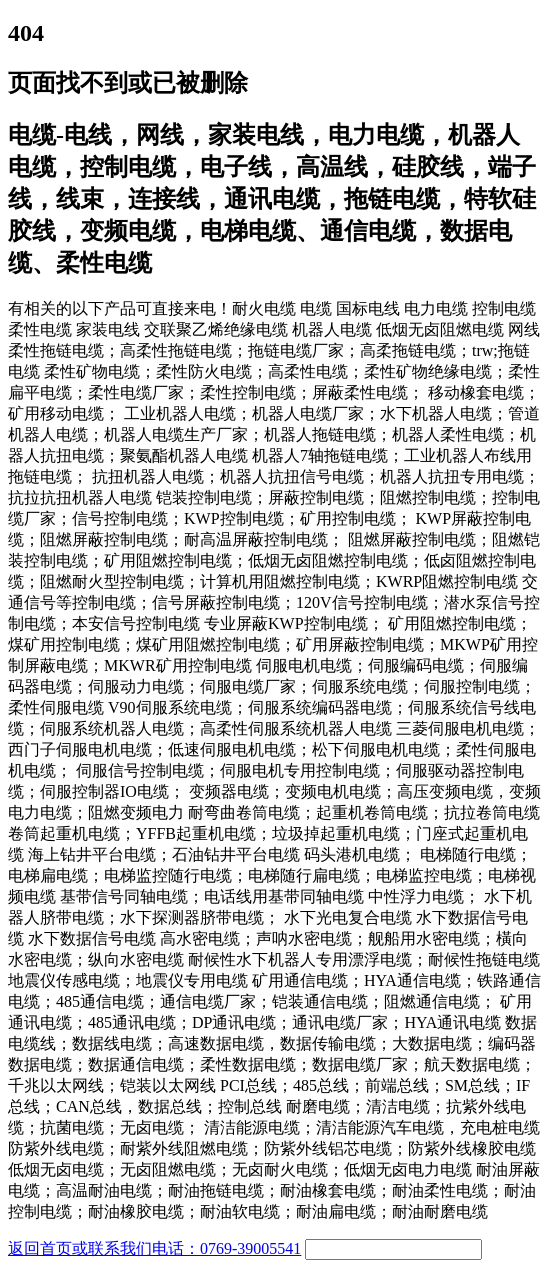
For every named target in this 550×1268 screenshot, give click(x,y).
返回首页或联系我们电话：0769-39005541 (154, 1248)
